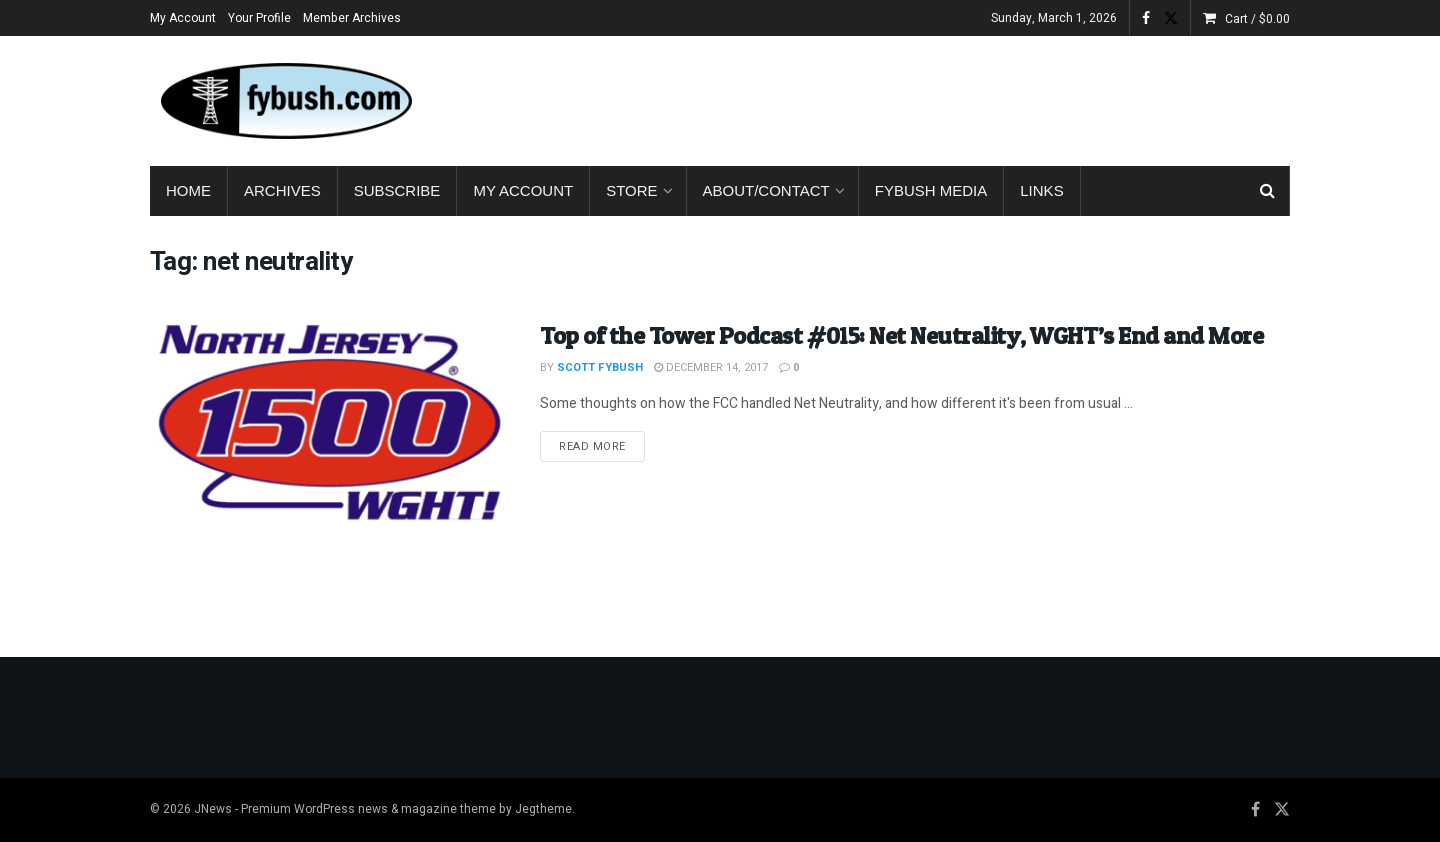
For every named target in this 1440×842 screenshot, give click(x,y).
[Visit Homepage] (285, 101)
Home (188, 190)
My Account (183, 18)
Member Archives (352, 18)
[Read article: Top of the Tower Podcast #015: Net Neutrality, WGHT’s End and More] (330, 447)
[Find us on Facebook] (1255, 810)
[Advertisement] (926, 97)
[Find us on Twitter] (1282, 810)
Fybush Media (931, 190)
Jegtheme (543, 809)
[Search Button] (1267, 191)
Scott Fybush (600, 367)
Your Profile (259, 18)
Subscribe (397, 190)
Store (631, 190)
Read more (602, 446)
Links (1041, 190)
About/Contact (766, 190)
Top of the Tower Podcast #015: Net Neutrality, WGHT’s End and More (901, 335)
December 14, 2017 (711, 367)
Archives (282, 190)
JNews (213, 809)
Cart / (1257, 19)
